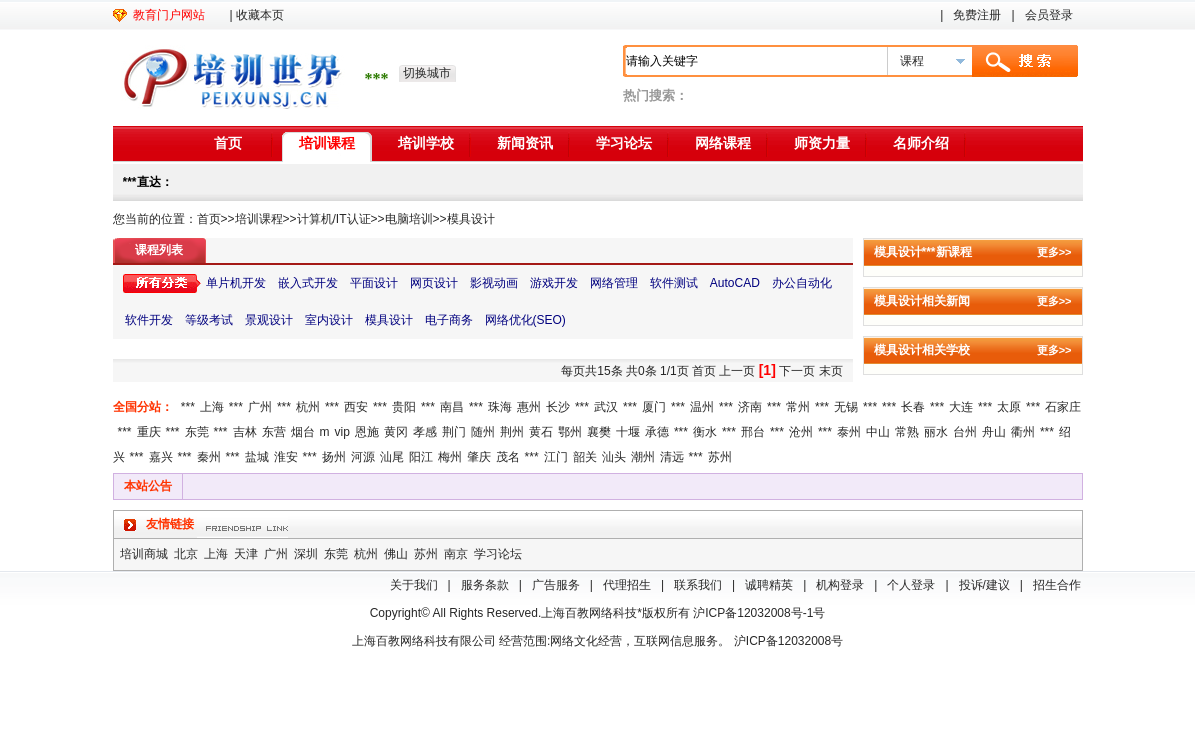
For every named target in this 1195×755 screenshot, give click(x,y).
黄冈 (396, 432)
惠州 (529, 407)
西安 (356, 407)
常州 (798, 407)
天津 (246, 554)
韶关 (585, 457)
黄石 (541, 432)
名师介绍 (921, 143)
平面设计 (374, 283)
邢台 (753, 432)
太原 (1009, 407)
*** (188, 407)
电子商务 (449, 320)
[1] (767, 370)
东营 (274, 432)
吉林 (245, 432)
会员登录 (1049, 15)
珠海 (500, 407)
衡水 (705, 432)
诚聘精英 (769, 585)
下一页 (797, 371)
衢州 (1023, 432)
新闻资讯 (525, 143)
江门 (556, 457)
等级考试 (209, 320)
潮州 (643, 457)
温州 (702, 407)
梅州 (450, 457)
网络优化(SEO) (525, 320)
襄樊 (599, 432)
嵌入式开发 (308, 283)
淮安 (286, 457)
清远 (672, 457)
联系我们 (698, 585)
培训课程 (327, 143)
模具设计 (471, 219)
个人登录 (911, 585)
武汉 (606, 407)
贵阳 (404, 407)
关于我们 (414, 585)
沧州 (801, 432)
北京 (186, 554)
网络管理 (614, 283)
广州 (260, 407)
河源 (363, 457)
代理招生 (627, 585)
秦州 (209, 457)
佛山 (396, 554)
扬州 (334, 457)
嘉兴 (161, 457)
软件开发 (149, 320)
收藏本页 (260, 15)
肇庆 (479, 457)
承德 (657, 432)
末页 (831, 371)
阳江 (421, 457)
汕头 (614, 457)
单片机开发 (236, 283)
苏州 (720, 457)
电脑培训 (409, 219)
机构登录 (840, 585)
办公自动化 (802, 283)
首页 (228, 143)
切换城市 (427, 73)
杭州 (308, 407)
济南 (750, 407)
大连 (961, 407)
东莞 (197, 432)
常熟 (907, 432)
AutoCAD (735, 283)
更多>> (1054, 252)
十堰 (628, 432)
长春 (913, 407)
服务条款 (485, 585)
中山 (878, 432)
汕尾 (392, 457)
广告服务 (556, 585)
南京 (456, 554)
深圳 (306, 554)
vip (342, 432)
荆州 (512, 432)
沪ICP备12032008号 (788, 641)
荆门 (454, 432)
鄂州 (570, 432)
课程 (912, 61)
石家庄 (1063, 407)
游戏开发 (554, 283)
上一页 (737, 371)
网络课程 (723, 143)
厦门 (654, 407)
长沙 (558, 407)
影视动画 (494, 283)
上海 (212, 407)
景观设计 (269, 320)
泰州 (849, 432)
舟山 (994, 432)
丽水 (936, 432)
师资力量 (822, 143)
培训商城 (144, 554)
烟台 (303, 432)
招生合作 (1057, 585)
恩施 (367, 432)
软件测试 (674, 283)
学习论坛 (624, 143)
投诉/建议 (984, 585)
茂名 (508, 457)
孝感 (425, 432)
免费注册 (977, 15)
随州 (483, 432)
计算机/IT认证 (334, 219)
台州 (965, 432)
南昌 (452, 407)
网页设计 (434, 283)
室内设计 (329, 320)
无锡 (846, 407)
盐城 (257, 457)
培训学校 (426, 143)
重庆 (149, 432)
